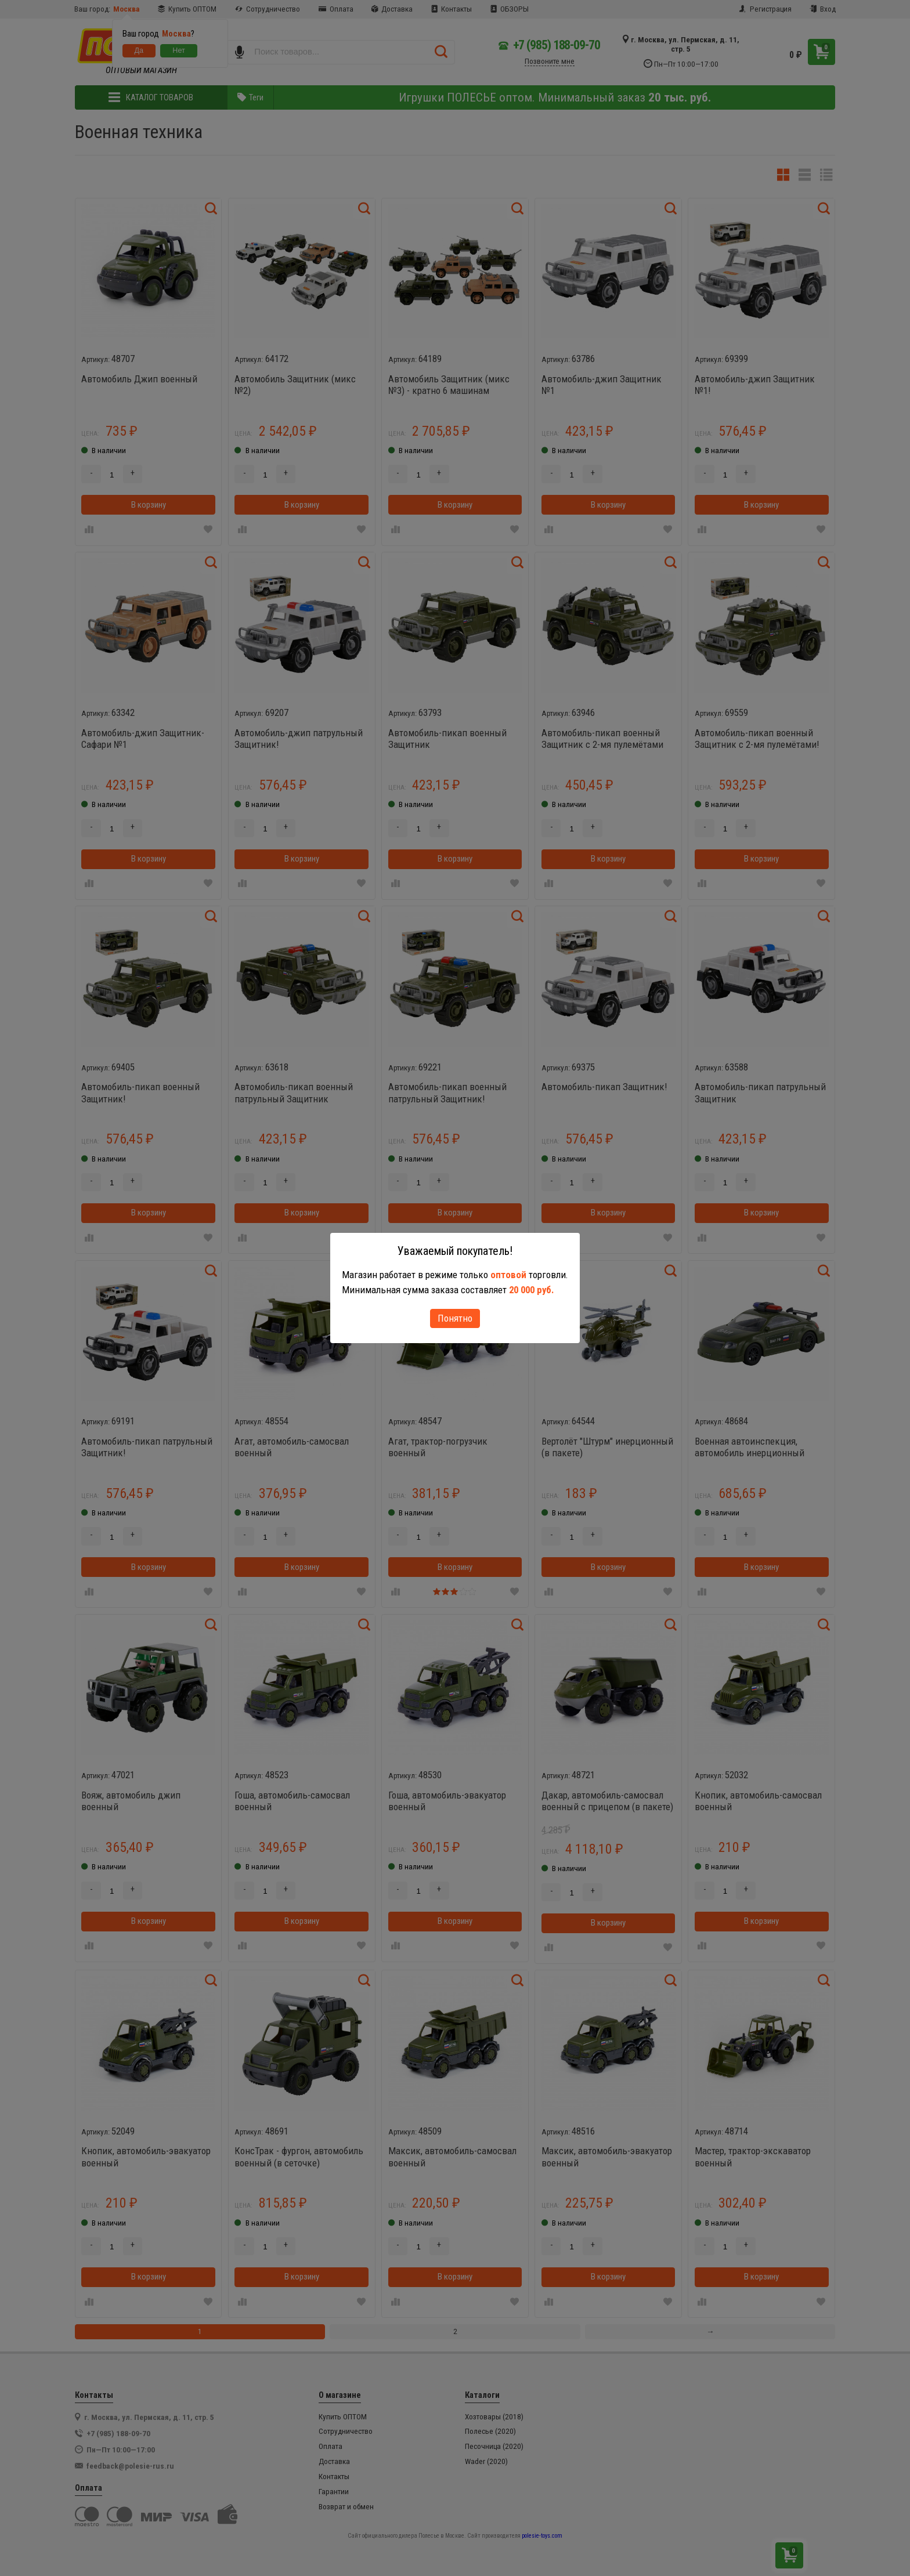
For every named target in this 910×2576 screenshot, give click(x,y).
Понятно (455, 1318)
